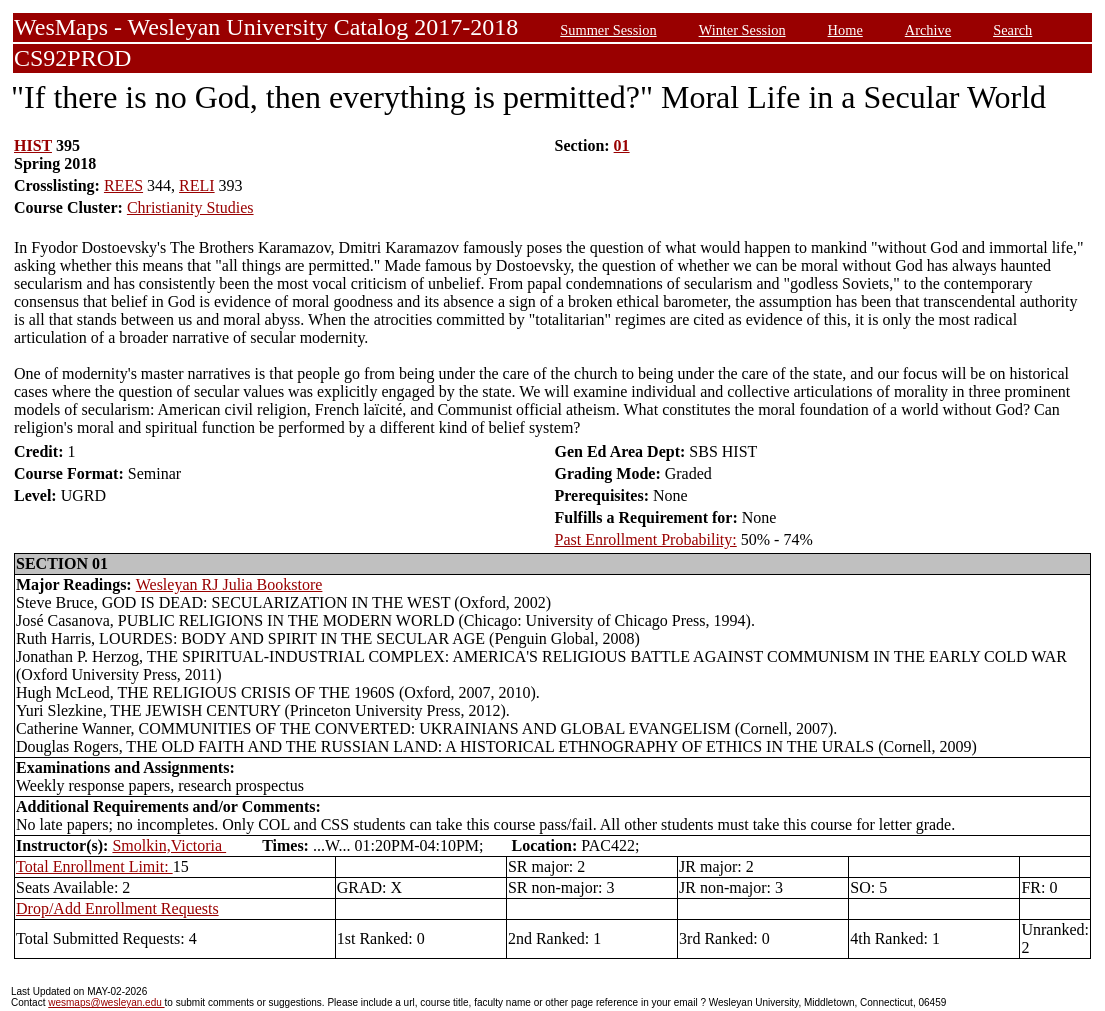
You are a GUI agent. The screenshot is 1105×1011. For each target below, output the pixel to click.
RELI (197, 185)
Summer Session (608, 30)
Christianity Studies (190, 207)
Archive (928, 30)
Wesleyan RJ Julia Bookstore (229, 584)
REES (123, 185)
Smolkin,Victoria (169, 845)
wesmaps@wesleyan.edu (106, 1002)
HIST (33, 145)
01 (622, 145)
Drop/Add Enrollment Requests (117, 908)
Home (845, 30)
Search (1012, 30)
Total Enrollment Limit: (94, 866)
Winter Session (742, 30)
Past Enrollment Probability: (646, 539)
